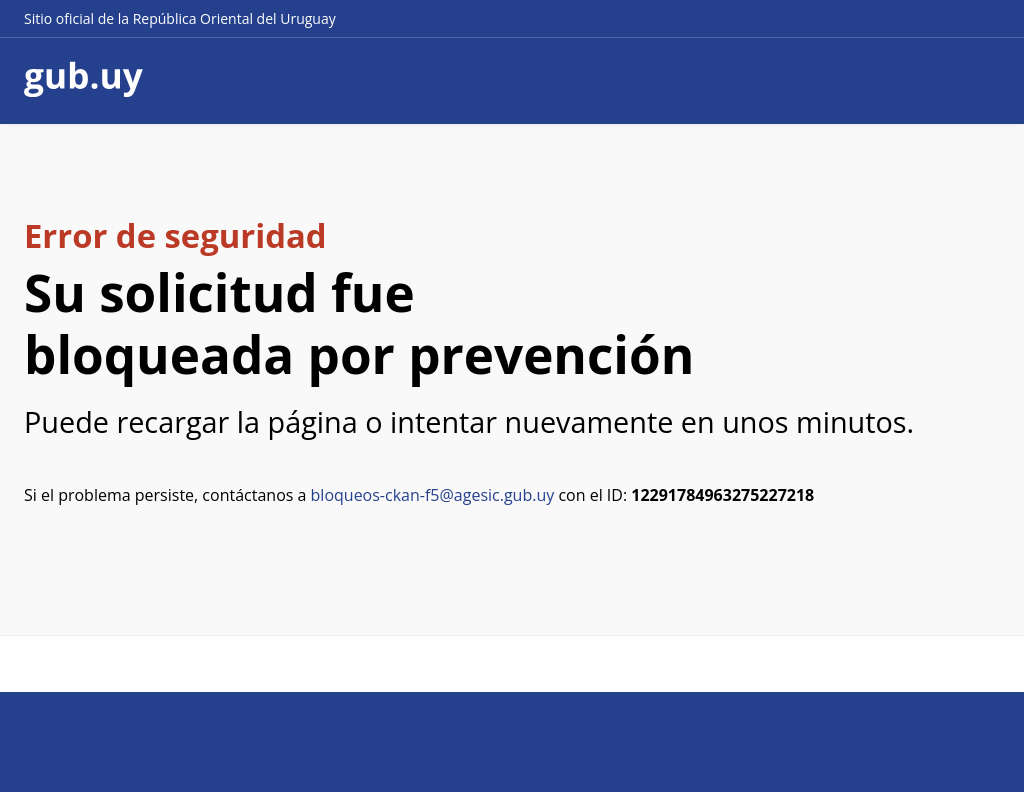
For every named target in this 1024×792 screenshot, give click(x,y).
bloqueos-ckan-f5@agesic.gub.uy (433, 495)
